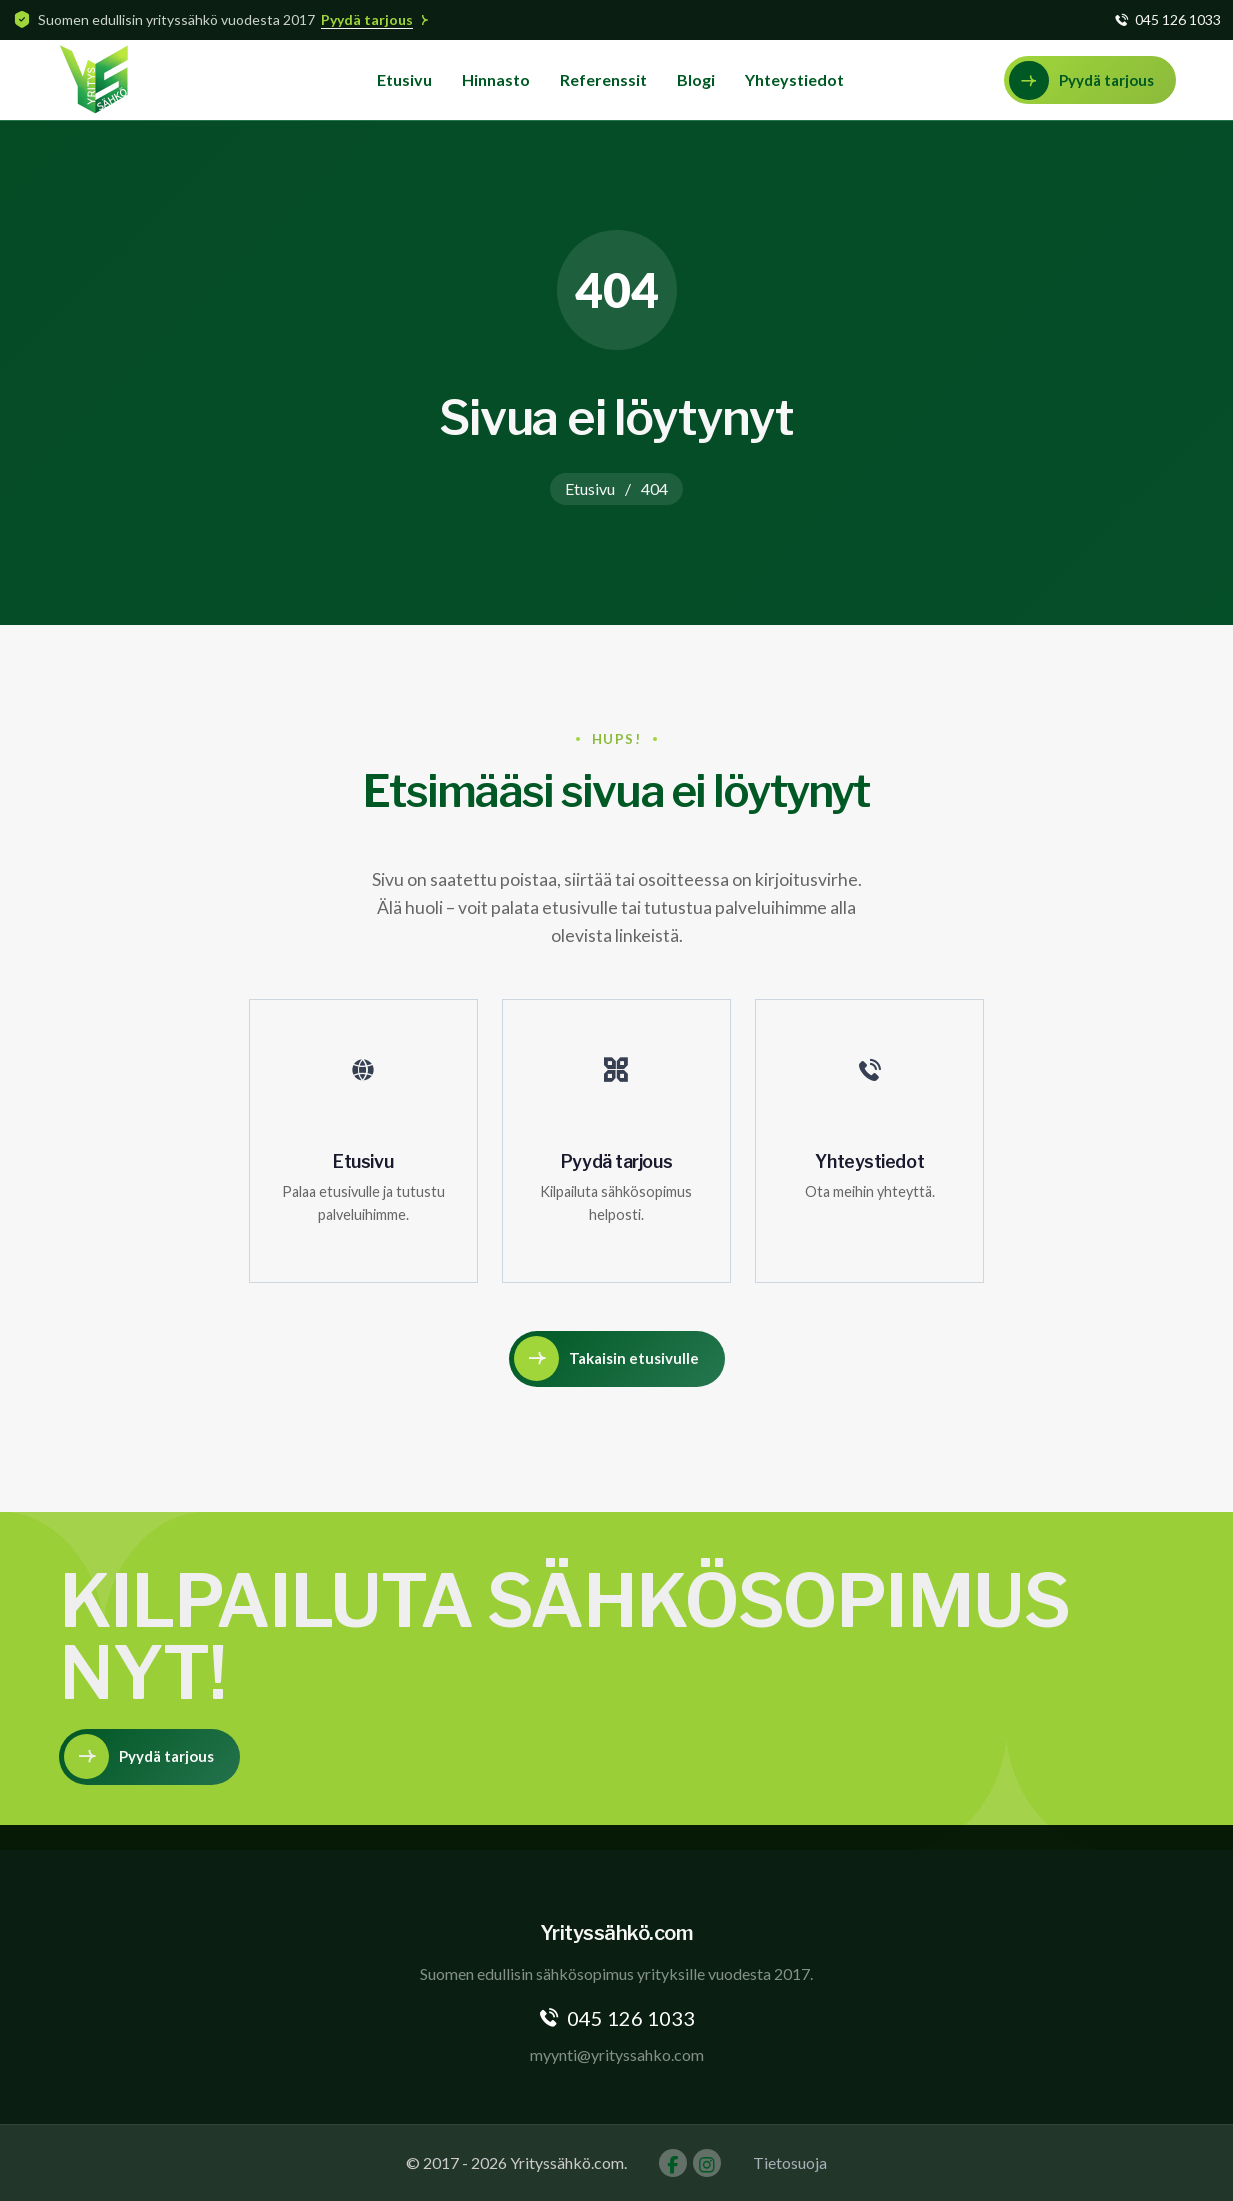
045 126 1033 (1178, 20)
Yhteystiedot (794, 79)
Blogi (696, 79)
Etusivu (404, 79)
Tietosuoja (790, 2162)
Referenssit (603, 79)
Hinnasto (496, 79)
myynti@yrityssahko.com (617, 2054)
